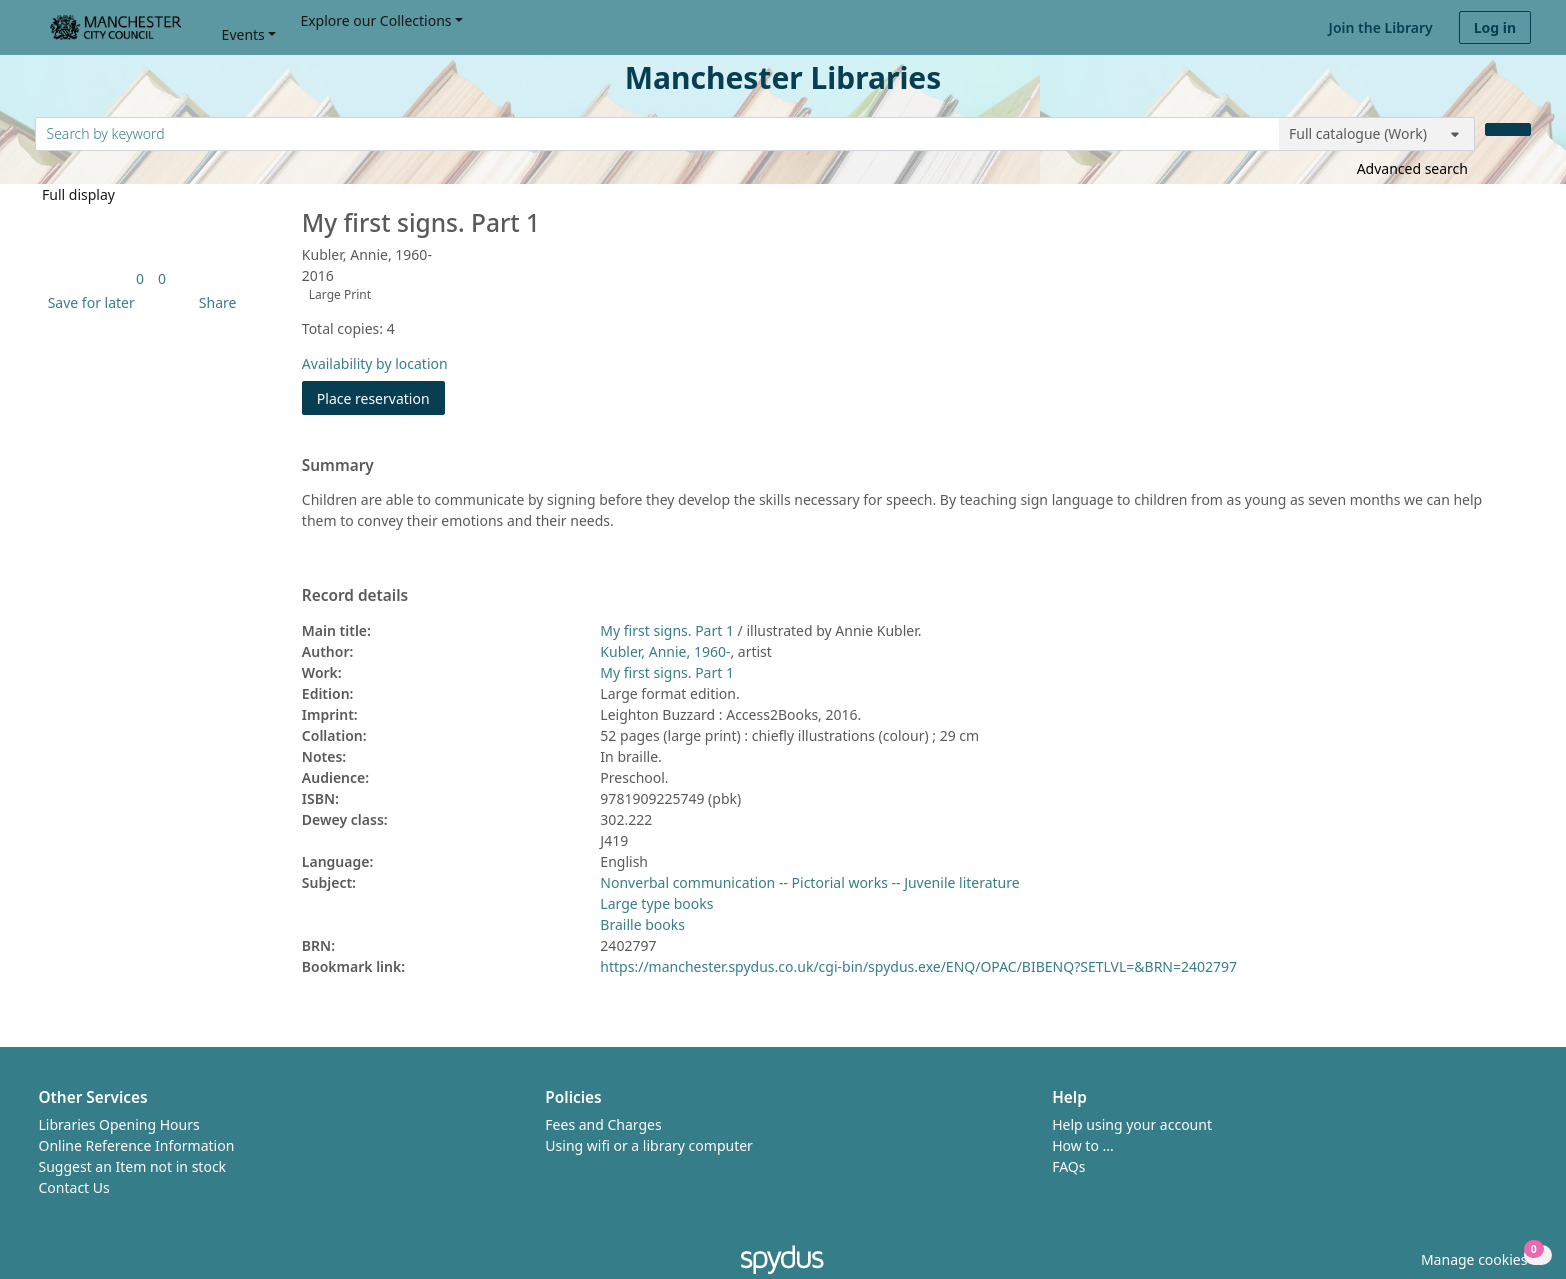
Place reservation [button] (381, 397)
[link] (140, 278)
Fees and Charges (603, 1124)
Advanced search (1412, 168)
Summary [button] (338, 466)
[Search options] (1377, 134)
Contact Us (74, 1187)
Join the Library (1381, 27)
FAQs (1068, 1166)
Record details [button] (355, 596)
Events (243, 34)
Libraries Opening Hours (119, 1124)
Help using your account (1132, 1124)
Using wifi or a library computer (649, 1145)
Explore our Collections (375, 20)
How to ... (1083, 1145)
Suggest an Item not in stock (133, 1166)
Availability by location (375, 363)
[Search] (1508, 129)
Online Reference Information (137, 1145)
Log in (1495, 27)
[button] (88, 302)
